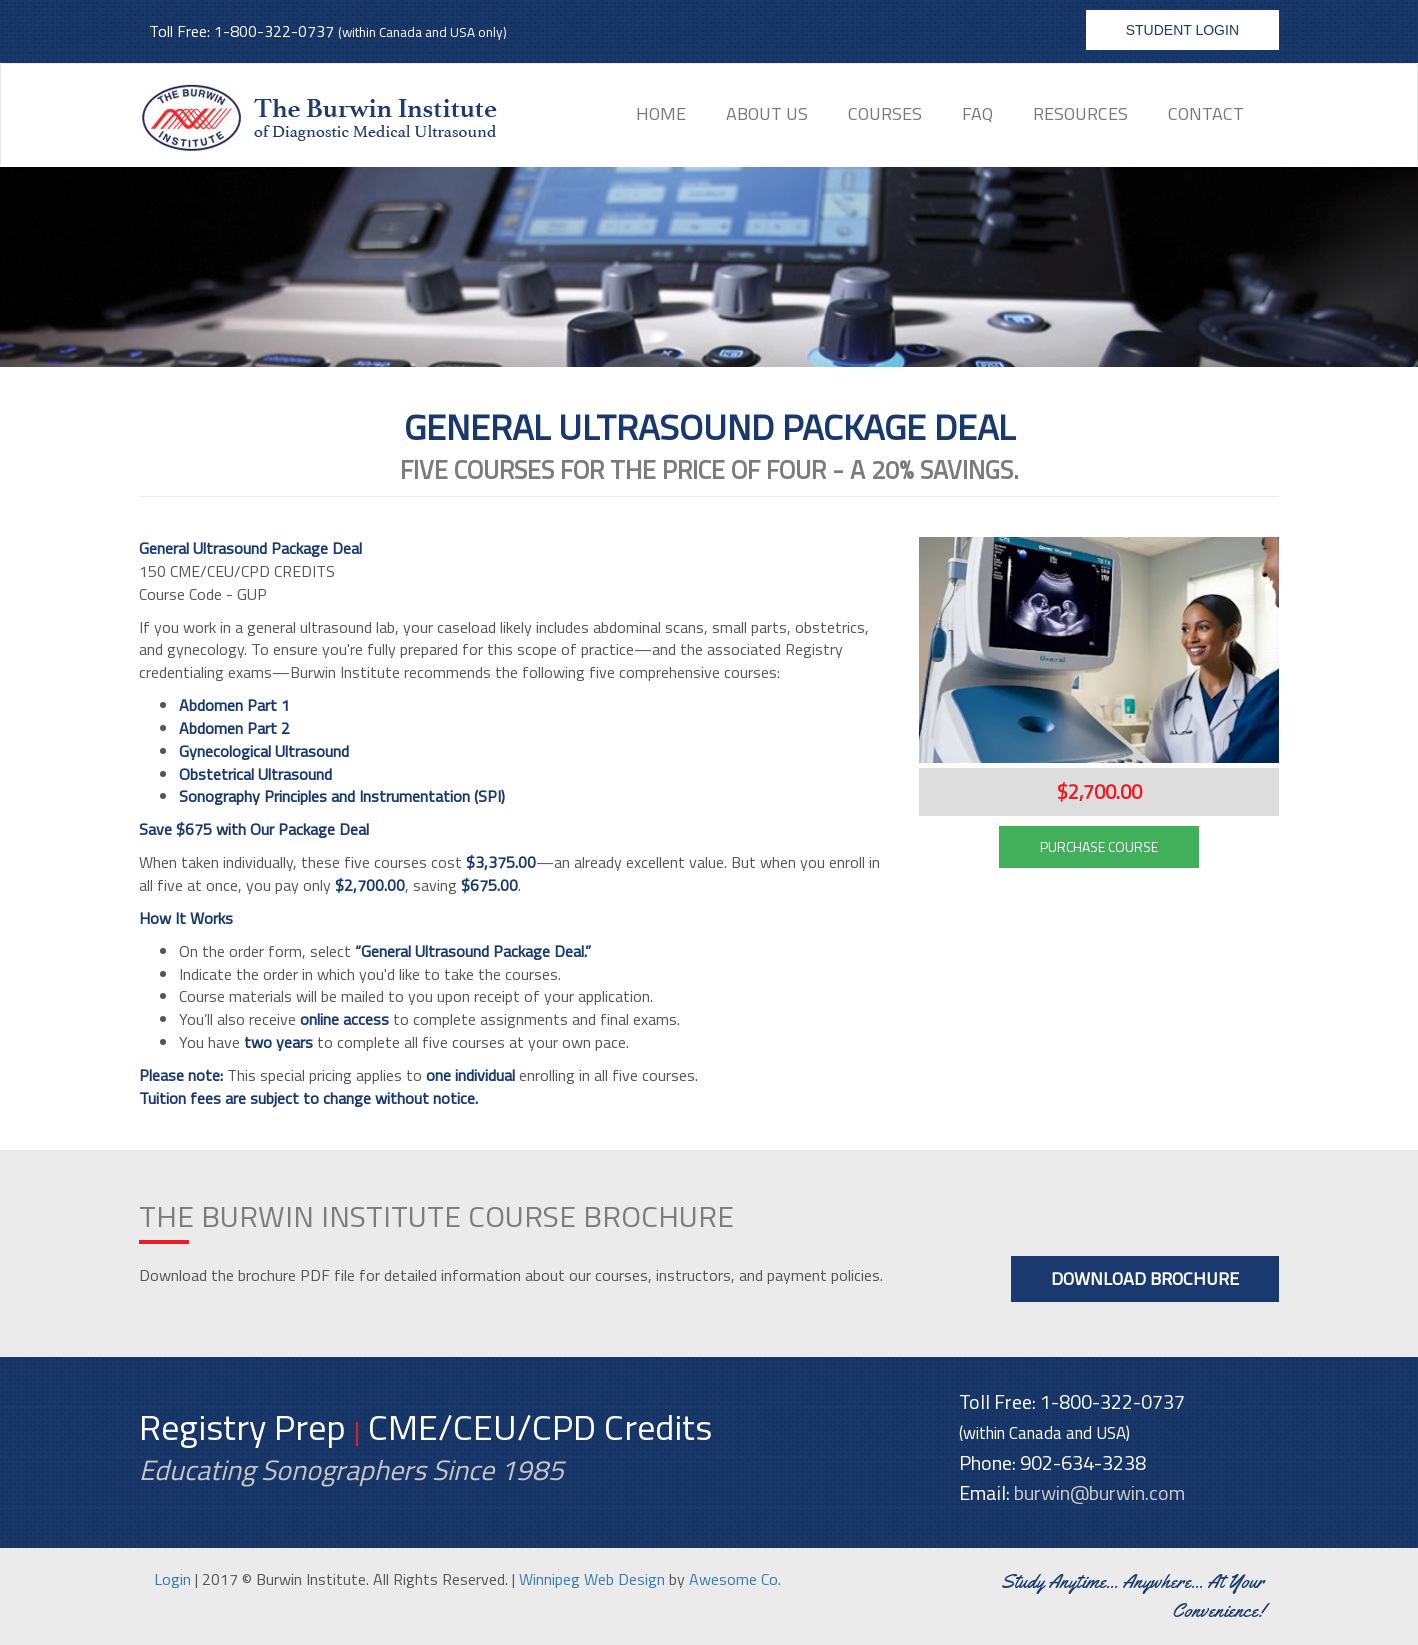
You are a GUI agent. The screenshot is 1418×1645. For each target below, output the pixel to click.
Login (172, 1579)
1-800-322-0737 (274, 31)
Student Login (1182, 30)
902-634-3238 (1083, 1462)
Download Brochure (1145, 1278)
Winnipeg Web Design (592, 1579)
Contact (1206, 113)
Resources (1080, 113)
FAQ (977, 113)
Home (661, 113)
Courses (885, 113)
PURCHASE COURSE (1099, 846)
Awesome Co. (735, 1579)
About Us (767, 113)
